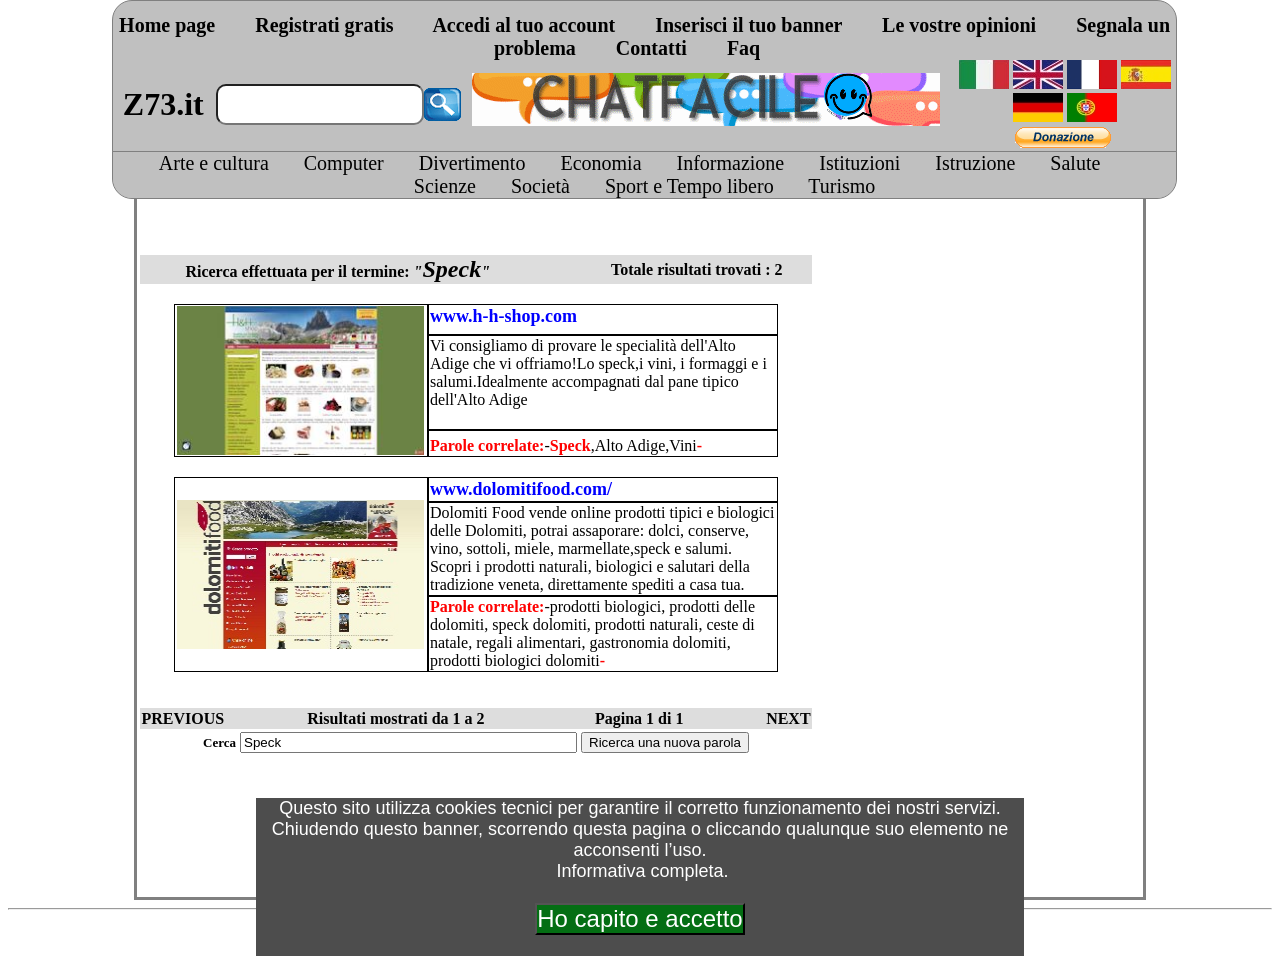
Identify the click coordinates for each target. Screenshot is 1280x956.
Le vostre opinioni (959, 25)
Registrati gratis (324, 25)
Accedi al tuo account (523, 25)
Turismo (841, 186)
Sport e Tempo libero (689, 186)
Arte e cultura (214, 163)
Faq (743, 48)
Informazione (731, 163)
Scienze (445, 186)
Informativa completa (639, 871)
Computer (344, 163)
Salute (1075, 163)
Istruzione (975, 163)
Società (540, 186)
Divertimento (472, 163)
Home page (167, 25)
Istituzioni (859, 163)
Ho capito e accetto (639, 918)
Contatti (651, 48)
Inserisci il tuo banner (748, 25)
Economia (600, 163)
